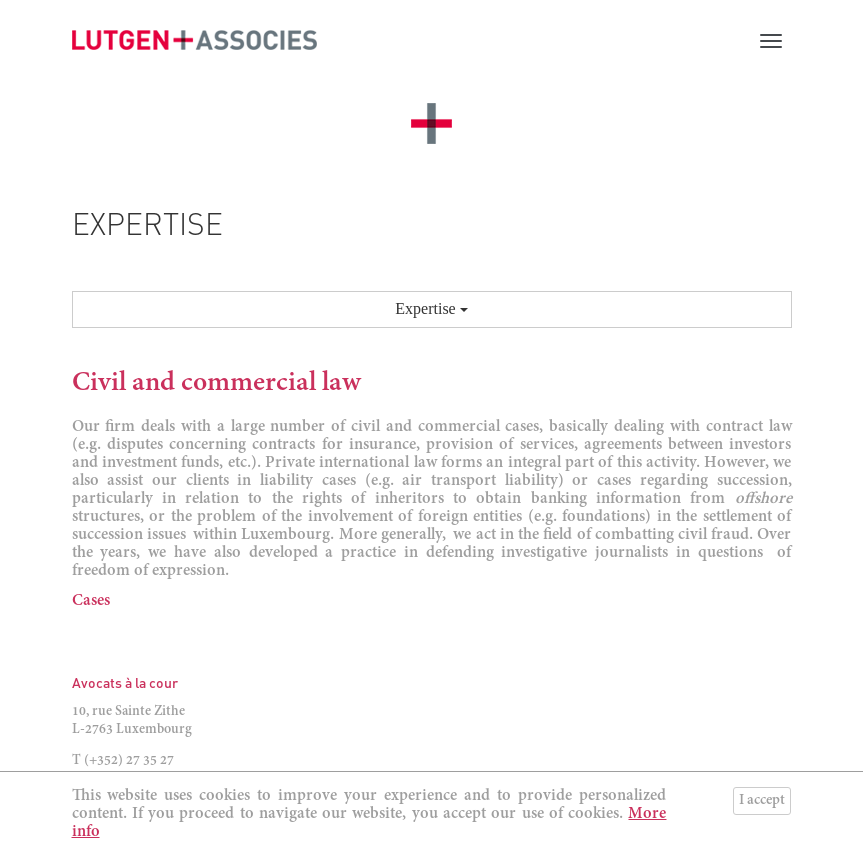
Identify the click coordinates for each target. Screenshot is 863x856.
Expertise (431, 308)
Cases (91, 601)
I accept (762, 800)
